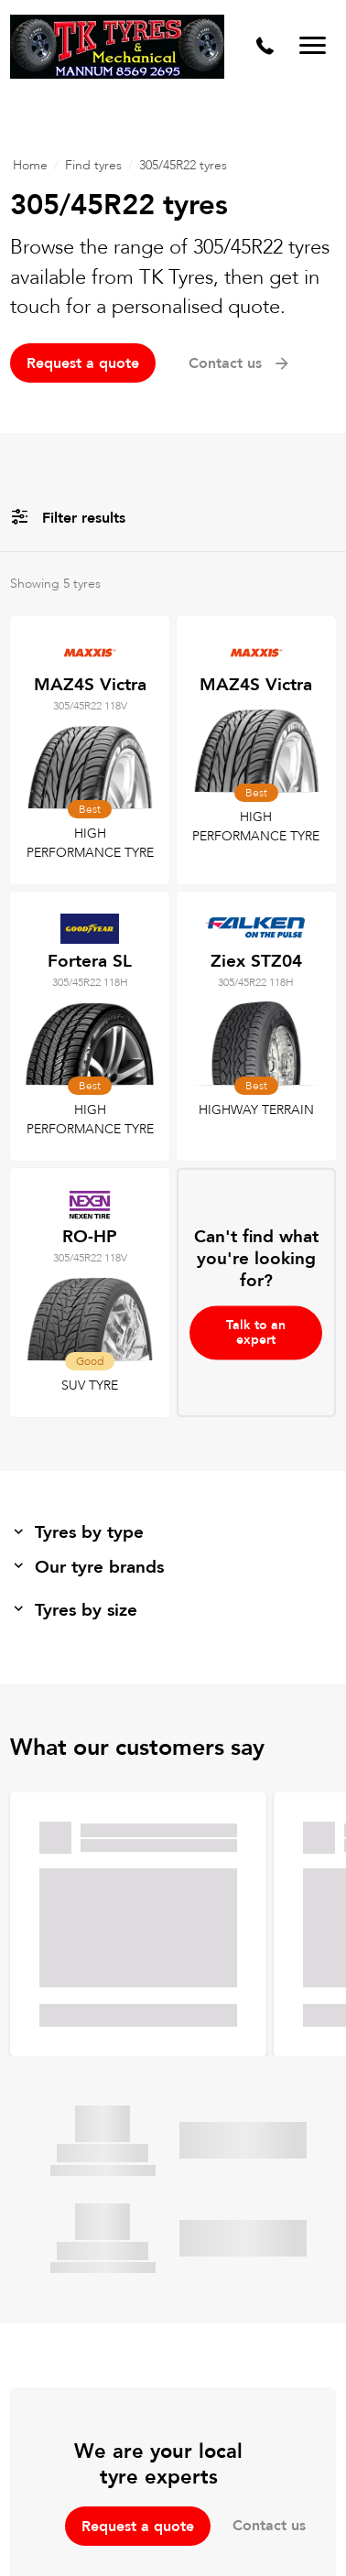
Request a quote (83, 363)
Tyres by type (77, 1532)
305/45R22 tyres (183, 165)
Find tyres (93, 165)
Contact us (240, 363)
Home (30, 165)
